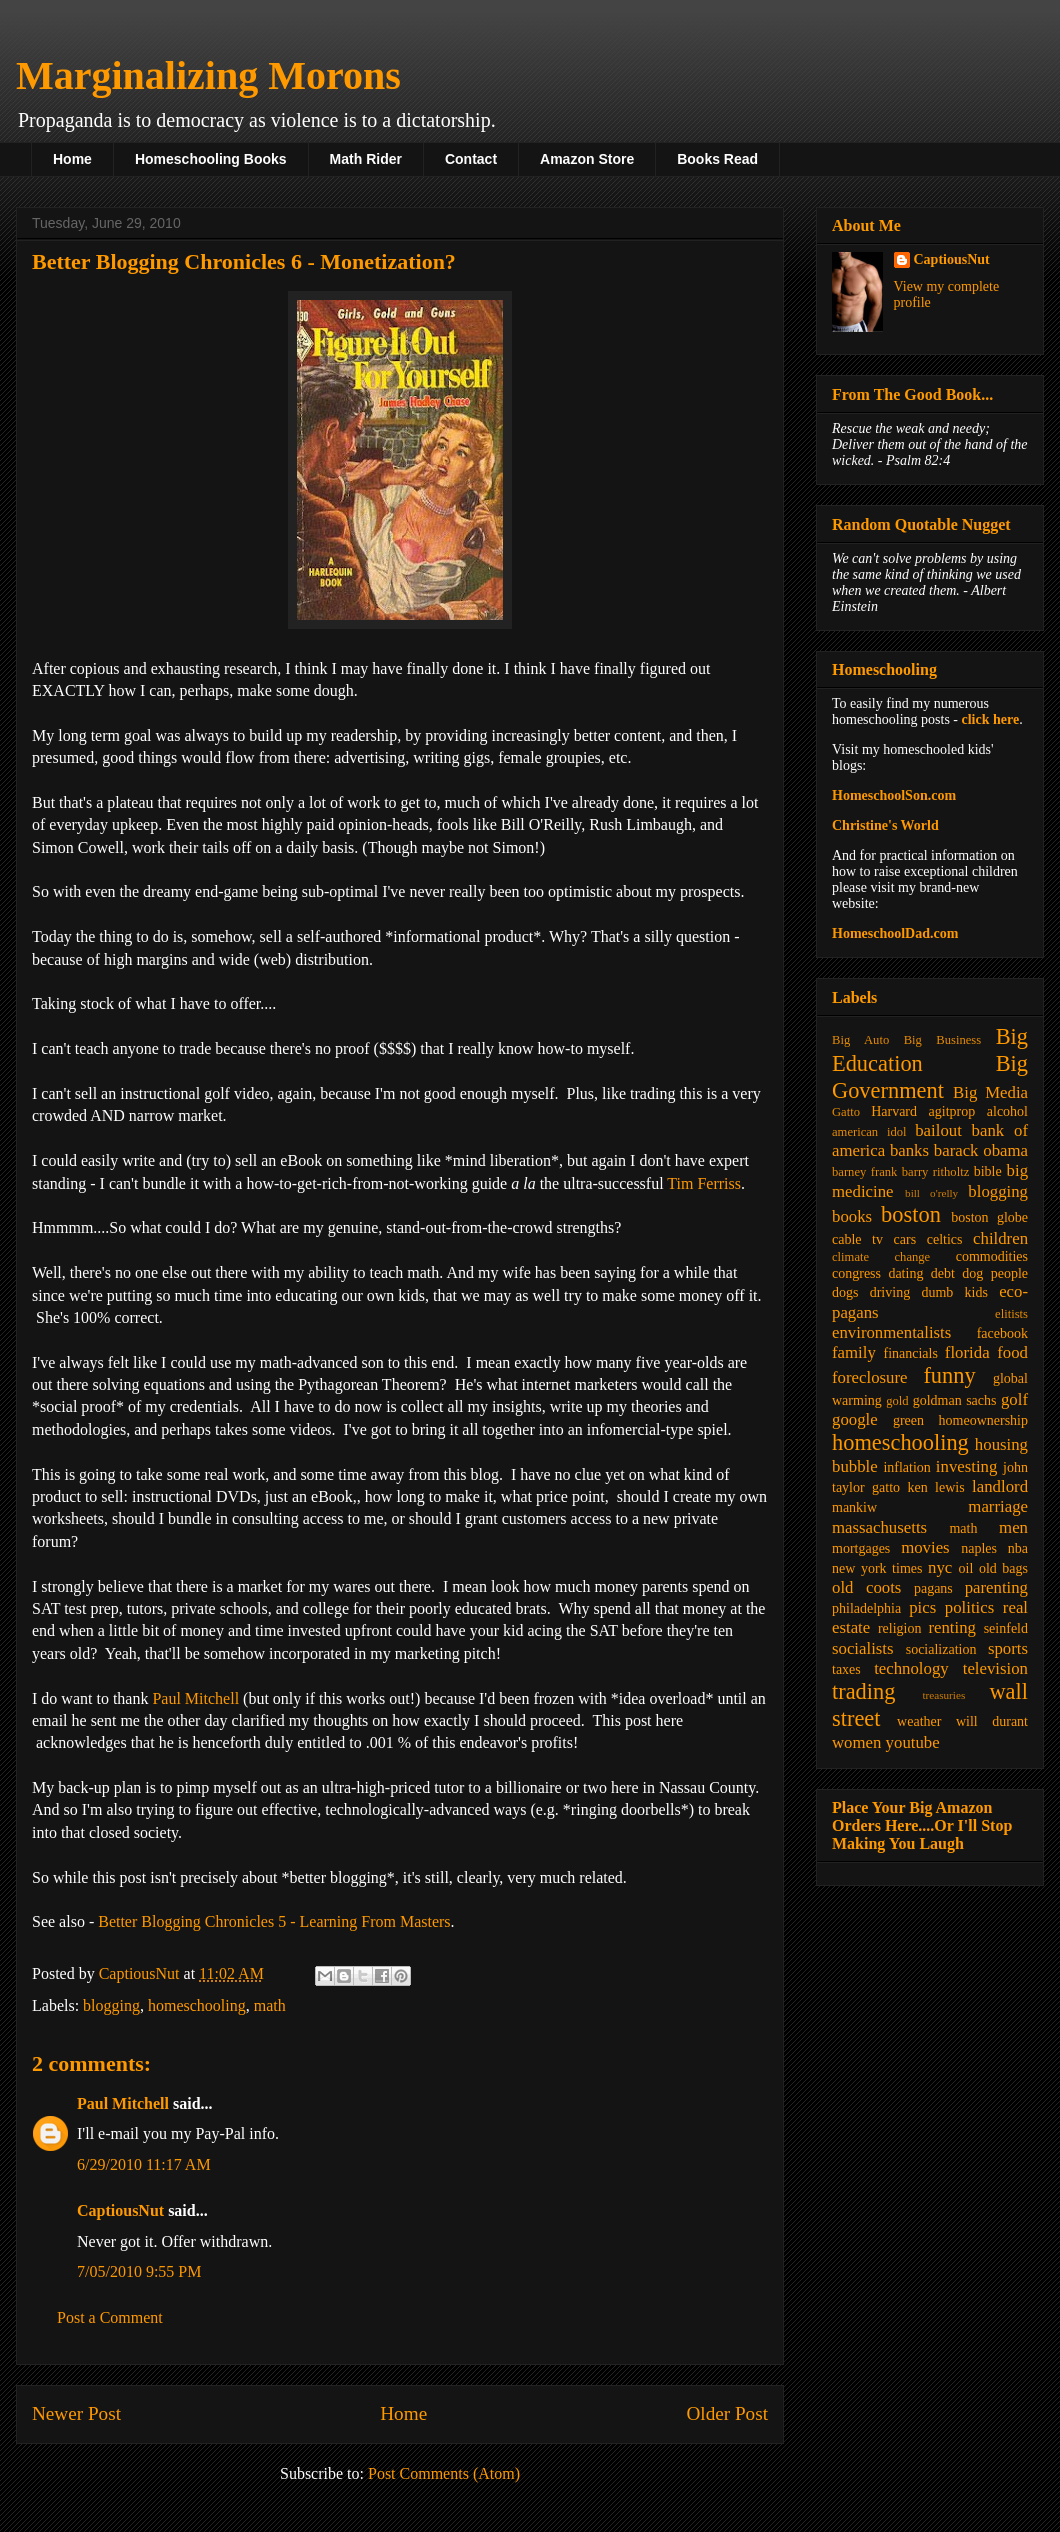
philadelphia (866, 1608)
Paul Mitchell (195, 1698)
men (1013, 1527)
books (852, 1216)
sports (1008, 1648)
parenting (996, 1587)
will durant (992, 1721)
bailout (938, 1130)
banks (909, 1150)
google (855, 1419)
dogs (845, 1292)
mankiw (854, 1507)
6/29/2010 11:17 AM (144, 2164)
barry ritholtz (935, 1172)
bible (988, 1171)
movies (925, 1547)
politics (969, 1607)
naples (979, 1548)
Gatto (846, 1112)
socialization (941, 1649)
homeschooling (197, 2005)
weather (919, 1721)
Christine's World (885, 825)
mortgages (861, 1548)
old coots (866, 1587)
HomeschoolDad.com (895, 933)
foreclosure (869, 1377)
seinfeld (1006, 1628)
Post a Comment (110, 2317)
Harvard (894, 1111)
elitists (1011, 1314)
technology (911, 1668)
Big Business (942, 1040)
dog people (995, 1273)
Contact (471, 159)
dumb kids (954, 1292)
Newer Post (76, 2413)
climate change (881, 1257)
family (854, 1352)
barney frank (864, 1172)
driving (890, 1292)
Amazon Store (587, 159)
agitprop (952, 1111)
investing (967, 1466)
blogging (111, 2005)
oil (966, 1568)
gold (897, 1401)
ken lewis (935, 1487)
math (270, 2005)
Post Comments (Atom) (444, 2473)
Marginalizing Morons (208, 75)
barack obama (981, 1150)
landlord (1000, 1486)
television (995, 1668)
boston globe (989, 1217)
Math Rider (366, 159)
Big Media (990, 1092)
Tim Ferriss (704, 1183)
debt (943, 1273)
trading (863, 1691)
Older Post (727, 2413)
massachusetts (879, 1527)
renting (952, 1627)
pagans (933, 1588)
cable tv (857, 1239)
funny (949, 1375)
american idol (869, 1132)
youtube (913, 1742)
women (856, 1742)
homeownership (983, 1420)
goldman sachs (955, 1400)
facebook (1002, 1333)
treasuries (943, 1695)
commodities (992, 1256)
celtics (945, 1239)
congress (856, 1273)
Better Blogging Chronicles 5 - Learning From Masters (274, 1921)
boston (911, 1214)
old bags (1003, 1568)
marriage (998, 1506)
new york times (877, 1568)
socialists (863, 1648)
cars (905, 1239)
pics (922, 1607)
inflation (906, 1467)
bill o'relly (931, 1193)
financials (910, 1353)
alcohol (1007, 1111)
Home (72, 159)
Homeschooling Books (211, 159)
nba (1018, 1548)
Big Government (930, 1077)
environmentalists (891, 1332)
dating (905, 1273)
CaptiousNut (120, 2210)
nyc (940, 1567)
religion (900, 1628)
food (1012, 1352)
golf (1014, 1399)
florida (967, 1352)
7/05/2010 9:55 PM (139, 2271)
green (908, 1420)
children (1000, 1238)
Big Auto (860, 1040)
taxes (846, 1669)
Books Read (717, 159)
